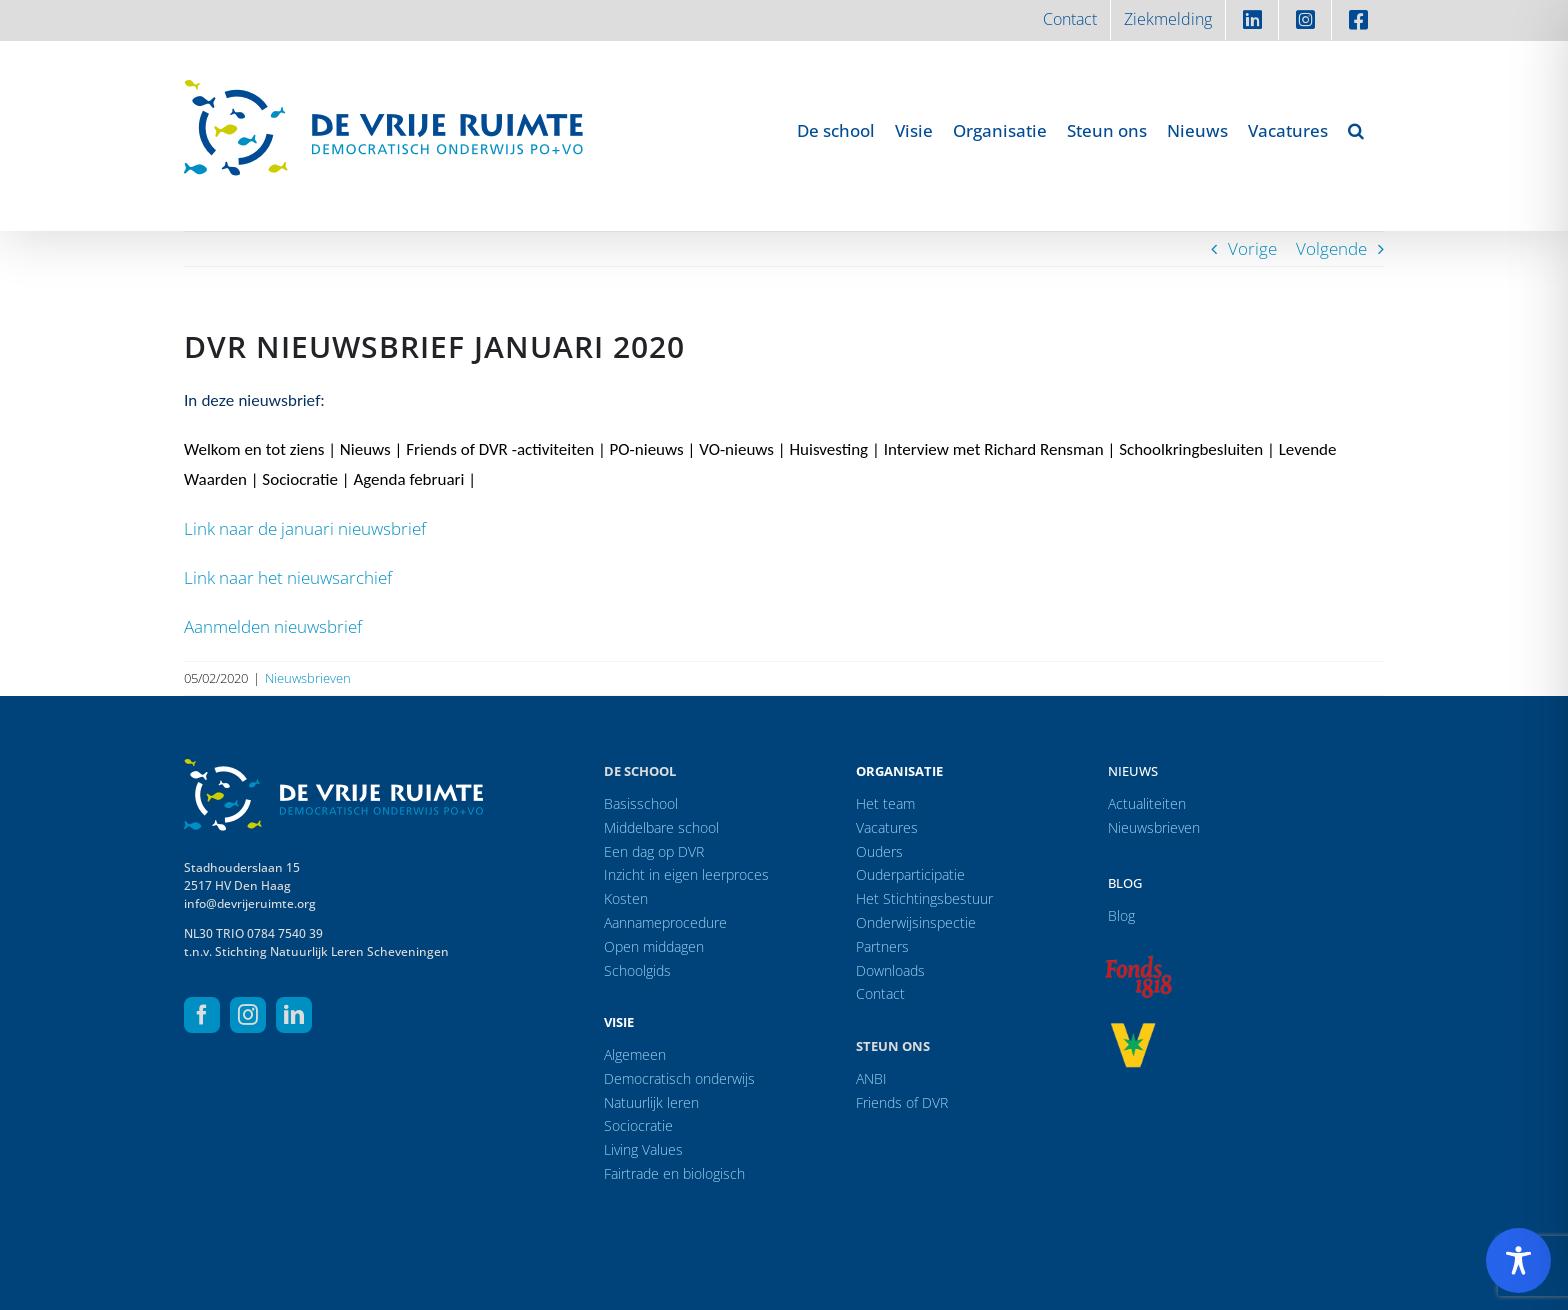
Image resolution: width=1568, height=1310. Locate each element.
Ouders (879, 851)
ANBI (871, 1078)
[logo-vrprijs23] (1133, 1029)
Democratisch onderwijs (679, 1078)
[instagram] (248, 1015)
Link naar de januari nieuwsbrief (305, 528)
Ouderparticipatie (910, 874)
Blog (1125, 883)
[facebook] (202, 1015)
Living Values (643, 1149)
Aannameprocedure (665, 922)
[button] (1356, 130)
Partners (882, 946)
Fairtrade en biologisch (674, 1173)
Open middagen (654, 946)
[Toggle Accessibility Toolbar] (1518, 1260)
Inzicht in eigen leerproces (686, 874)
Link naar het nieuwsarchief (288, 577)
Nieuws (1133, 771)
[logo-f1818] (1138, 960)
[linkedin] (294, 1015)
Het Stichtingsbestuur (924, 898)
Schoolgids (637, 970)
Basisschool (641, 803)
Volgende (1331, 248)
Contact (880, 993)
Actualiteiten (1147, 803)
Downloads (890, 970)
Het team (885, 803)
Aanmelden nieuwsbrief (273, 626)
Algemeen (635, 1054)
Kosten (626, 898)
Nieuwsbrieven (308, 678)
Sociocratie (638, 1125)
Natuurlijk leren (651, 1102)
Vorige (1252, 248)
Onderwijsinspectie (916, 922)
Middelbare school (661, 827)
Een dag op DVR (654, 851)
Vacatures (887, 827)
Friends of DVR (902, 1102)
